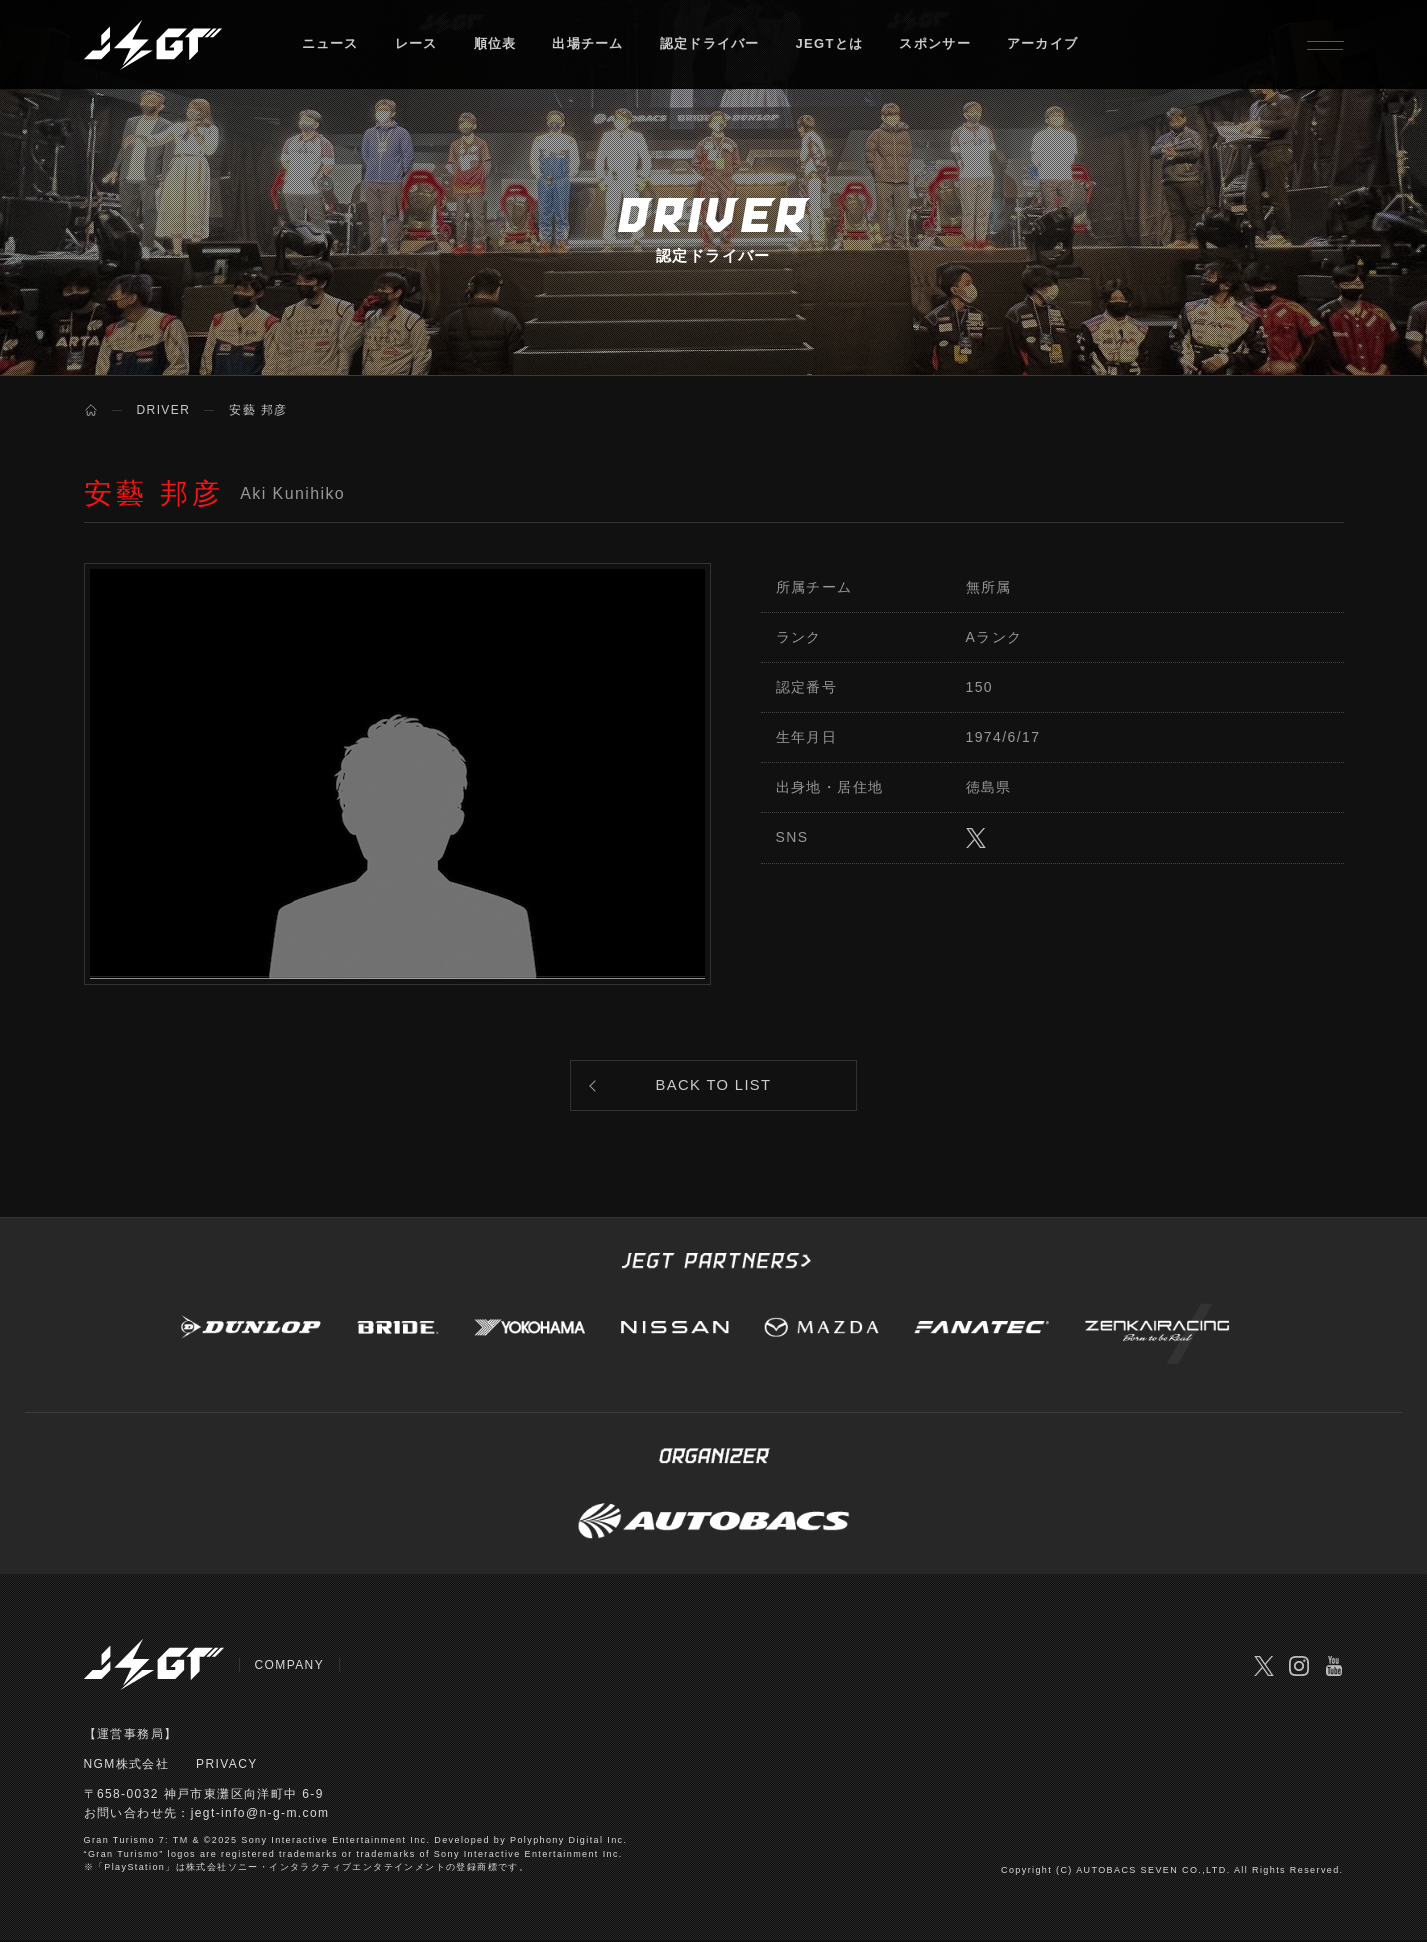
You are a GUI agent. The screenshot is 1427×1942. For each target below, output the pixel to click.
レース (416, 44)
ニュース (330, 44)
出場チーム (589, 44)
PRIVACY (227, 1766)
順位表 (495, 44)
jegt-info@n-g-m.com (260, 1816)
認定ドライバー (710, 44)
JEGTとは (830, 44)
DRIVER (164, 410)
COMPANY (290, 1667)
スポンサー (936, 44)
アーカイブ (1043, 44)
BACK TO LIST (714, 1086)
